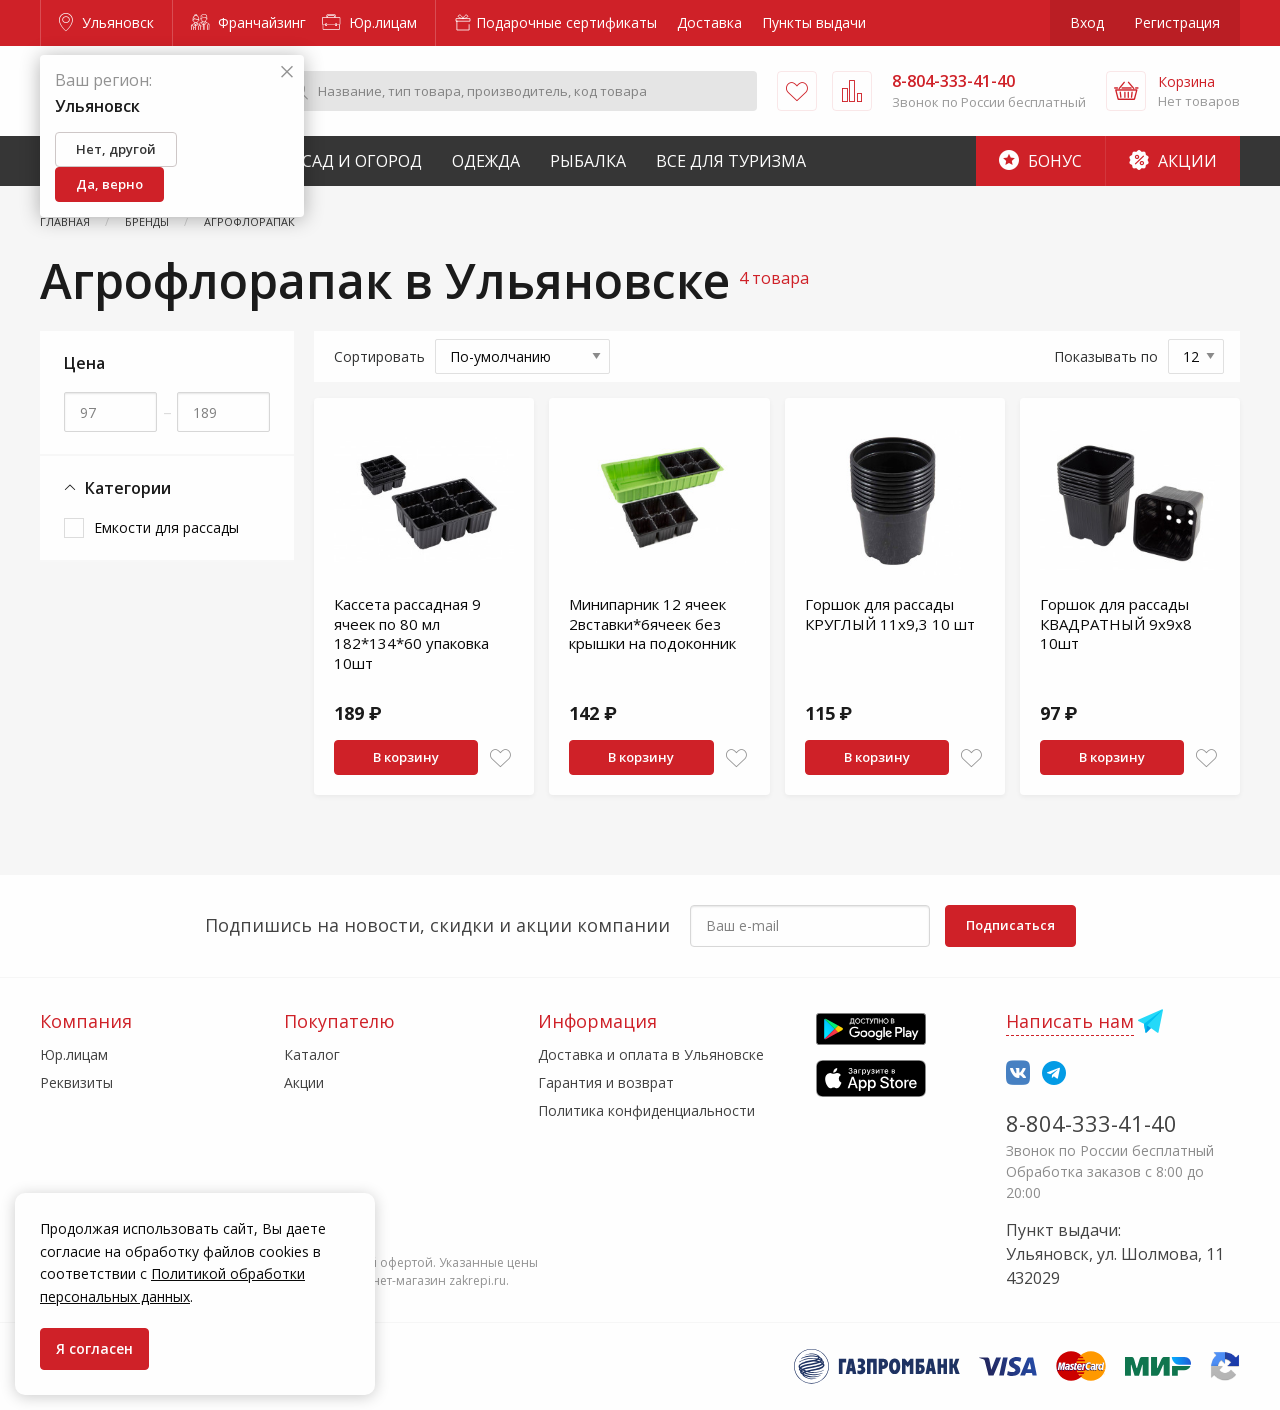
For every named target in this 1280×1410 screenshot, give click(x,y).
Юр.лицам (369, 22)
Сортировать (379, 356)
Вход (1087, 22)
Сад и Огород (362, 161)
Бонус (1040, 161)
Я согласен (94, 1348)
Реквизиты (76, 1082)
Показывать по (1106, 356)
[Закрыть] (287, 72)
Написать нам (1070, 1021)
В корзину (406, 757)
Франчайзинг (248, 22)
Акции (1173, 161)
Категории (117, 488)
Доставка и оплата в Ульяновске (651, 1054)
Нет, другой (116, 149)
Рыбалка (588, 161)
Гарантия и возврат (606, 1082)
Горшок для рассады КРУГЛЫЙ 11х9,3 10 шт (890, 614)
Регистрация (1177, 22)
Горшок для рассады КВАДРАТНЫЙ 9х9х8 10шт (1116, 623)
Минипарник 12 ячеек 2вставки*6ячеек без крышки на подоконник (652, 623)
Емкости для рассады (166, 527)
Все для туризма (731, 161)
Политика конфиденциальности (646, 1110)
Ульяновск (106, 22)
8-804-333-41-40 (1091, 1123)
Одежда (486, 161)
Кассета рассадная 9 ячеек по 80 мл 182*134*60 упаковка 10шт (411, 633)
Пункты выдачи (814, 22)
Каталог (312, 1054)
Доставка (709, 22)
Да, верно (109, 184)
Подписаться (1010, 925)
